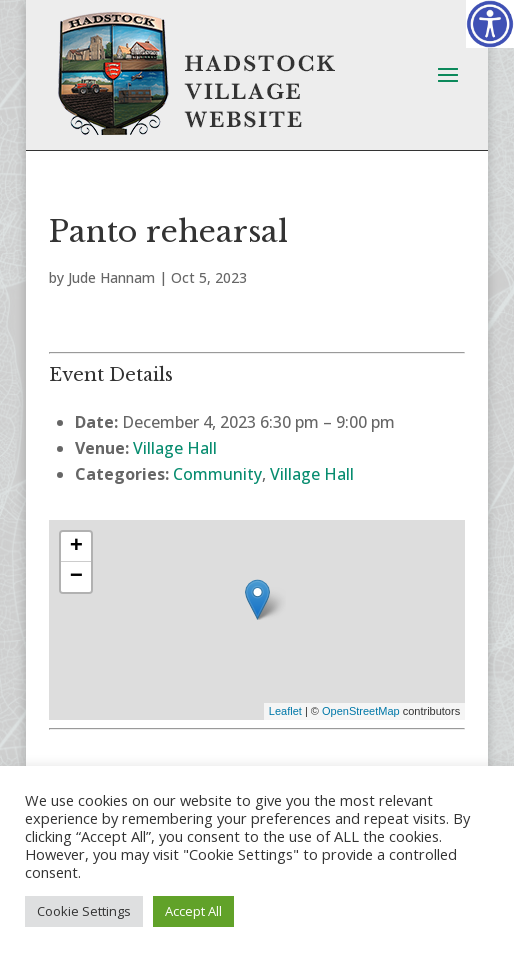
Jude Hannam (111, 277)
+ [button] (76, 547)
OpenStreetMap (361, 711)
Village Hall (175, 448)
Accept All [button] (193, 911)
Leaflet (285, 711)
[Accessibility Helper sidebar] (490, 24)
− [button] (76, 577)
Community (217, 474)
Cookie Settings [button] (84, 911)
